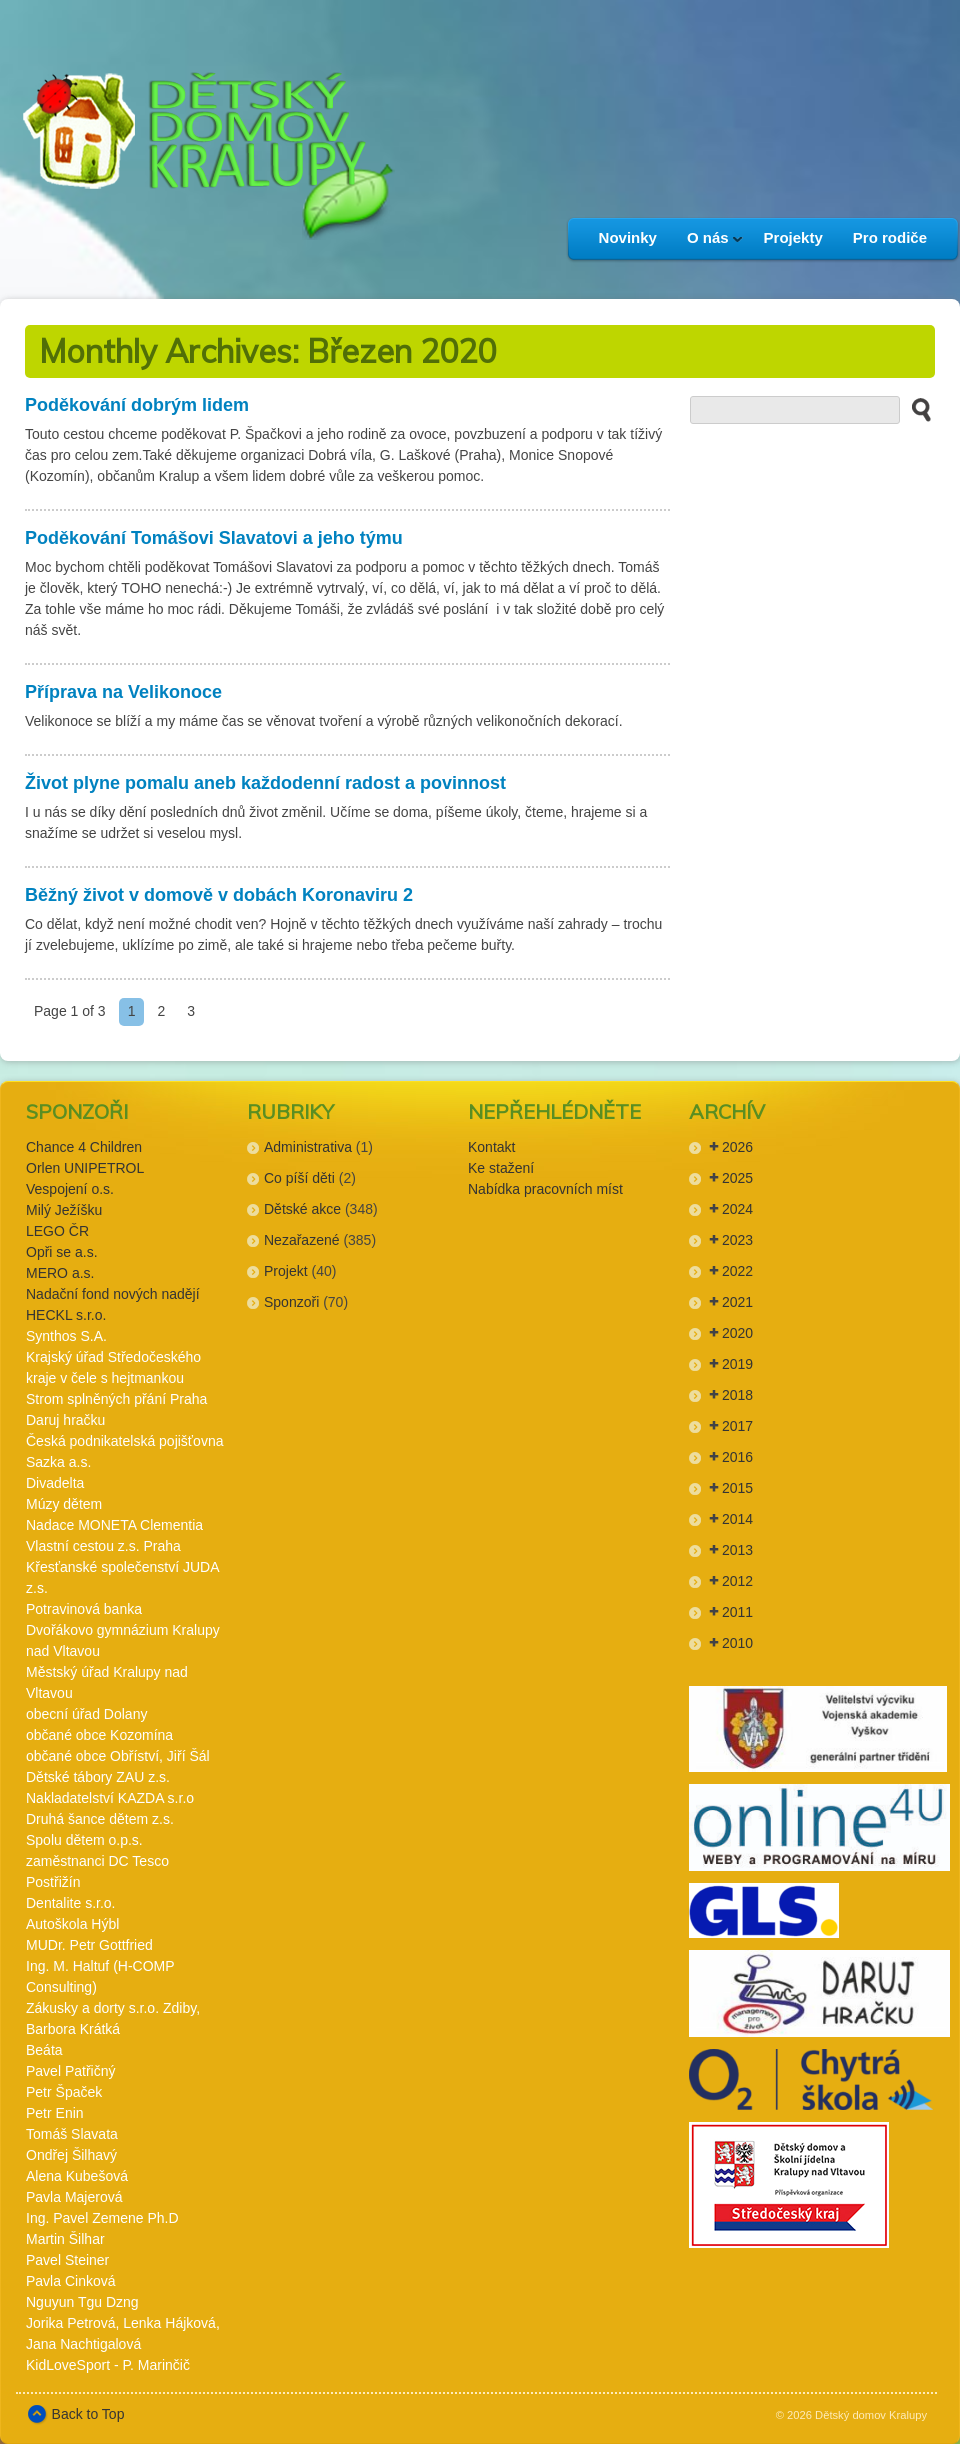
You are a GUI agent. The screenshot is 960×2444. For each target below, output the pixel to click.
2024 (737, 1209)
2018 (737, 1395)
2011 (737, 1612)
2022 (737, 1271)
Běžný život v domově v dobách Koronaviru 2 (219, 895)
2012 (737, 1581)
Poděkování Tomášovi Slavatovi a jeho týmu (214, 538)
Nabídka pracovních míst (545, 1189)
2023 (737, 1240)
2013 (737, 1550)
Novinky (628, 237)
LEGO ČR (57, 1231)
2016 (737, 1457)
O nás (707, 244)
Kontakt (491, 1147)
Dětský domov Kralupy (871, 2415)
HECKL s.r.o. (66, 1315)
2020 (737, 1333)
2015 (737, 1488)
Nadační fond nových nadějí (113, 1294)
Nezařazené (302, 1240)
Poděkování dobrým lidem (137, 405)
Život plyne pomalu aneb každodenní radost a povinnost (265, 783)
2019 (737, 1364)
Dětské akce (302, 1209)
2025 (737, 1178)
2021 (737, 1302)
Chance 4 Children (84, 1147)
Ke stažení (501, 1168)
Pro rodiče (890, 237)
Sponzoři (291, 1302)
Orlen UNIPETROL (85, 1168)
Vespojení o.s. (70, 1189)
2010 (737, 1643)
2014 (737, 1519)
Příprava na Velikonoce (123, 692)
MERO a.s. (60, 1273)
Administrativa (308, 1147)
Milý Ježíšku (64, 1210)
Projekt (286, 1271)
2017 (737, 1426)
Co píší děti (299, 1178)
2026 (737, 1147)
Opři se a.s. (62, 1252)
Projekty (793, 237)
